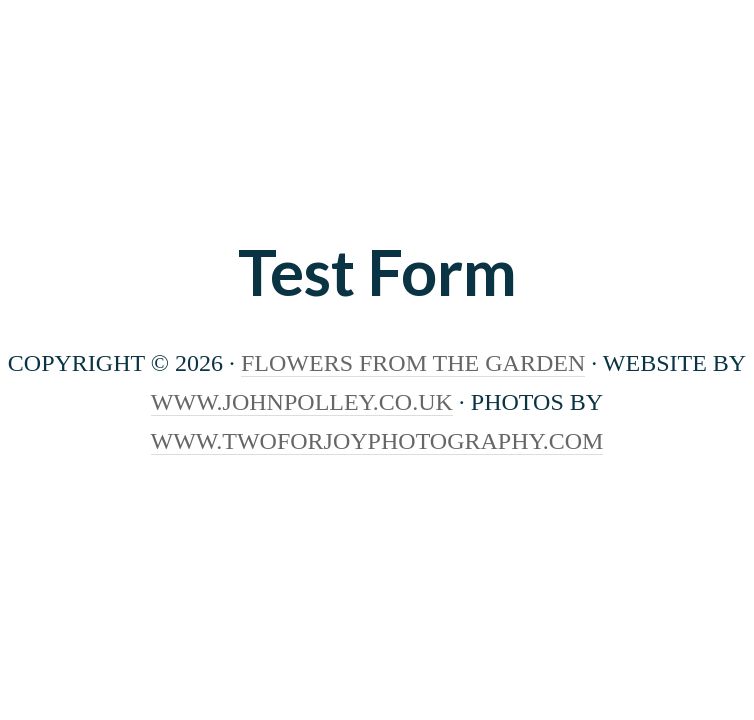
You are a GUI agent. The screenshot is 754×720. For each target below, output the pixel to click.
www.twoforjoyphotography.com (377, 441)
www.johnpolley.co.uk (302, 402)
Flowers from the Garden (377, 135)
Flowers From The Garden (413, 363)
